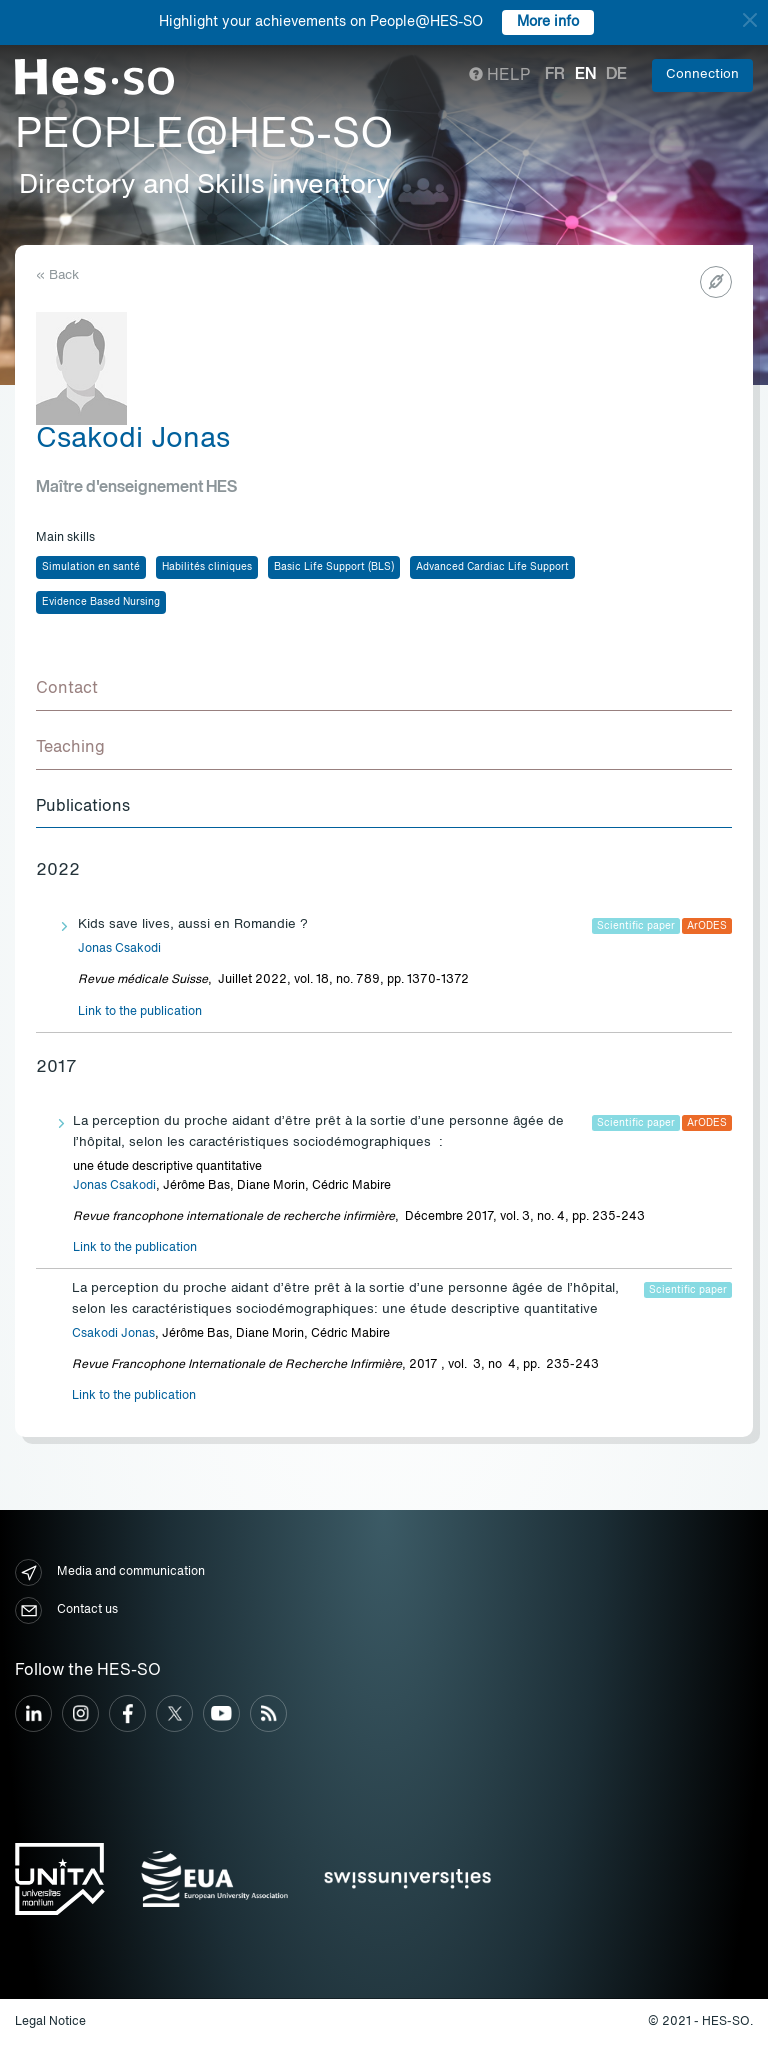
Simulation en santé (91, 567)
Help (499, 76)
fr (555, 75)
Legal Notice (50, 2022)
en (585, 75)
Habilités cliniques (207, 567)
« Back (57, 275)
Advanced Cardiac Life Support (492, 567)
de (616, 75)
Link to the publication (140, 1012)
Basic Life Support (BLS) (334, 567)
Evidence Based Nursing (101, 602)
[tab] (384, 690)
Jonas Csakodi (119, 949)
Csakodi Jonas (113, 1334)
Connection (702, 74)
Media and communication (110, 1572)
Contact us (66, 1610)
